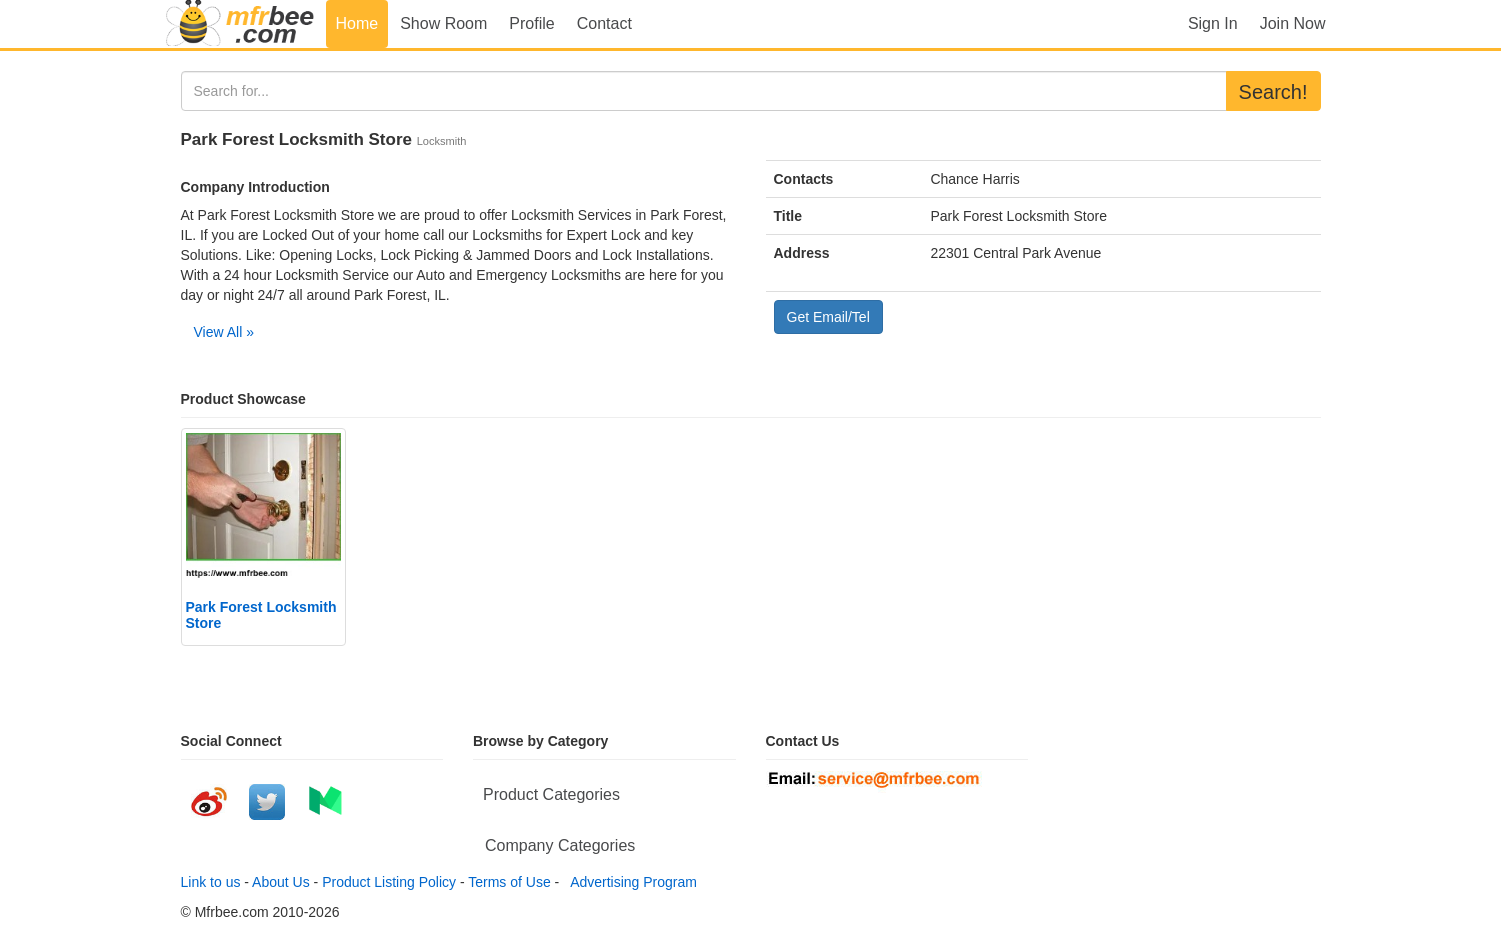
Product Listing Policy (389, 882)
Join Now (1293, 23)
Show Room (443, 23)
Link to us (211, 882)
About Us (281, 882)
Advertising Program (630, 882)
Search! (1273, 92)
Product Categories (551, 794)
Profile (531, 23)
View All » (224, 332)
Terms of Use (509, 882)
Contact (604, 23)
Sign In (1213, 23)
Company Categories (560, 845)
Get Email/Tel (828, 317)
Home (357, 23)
